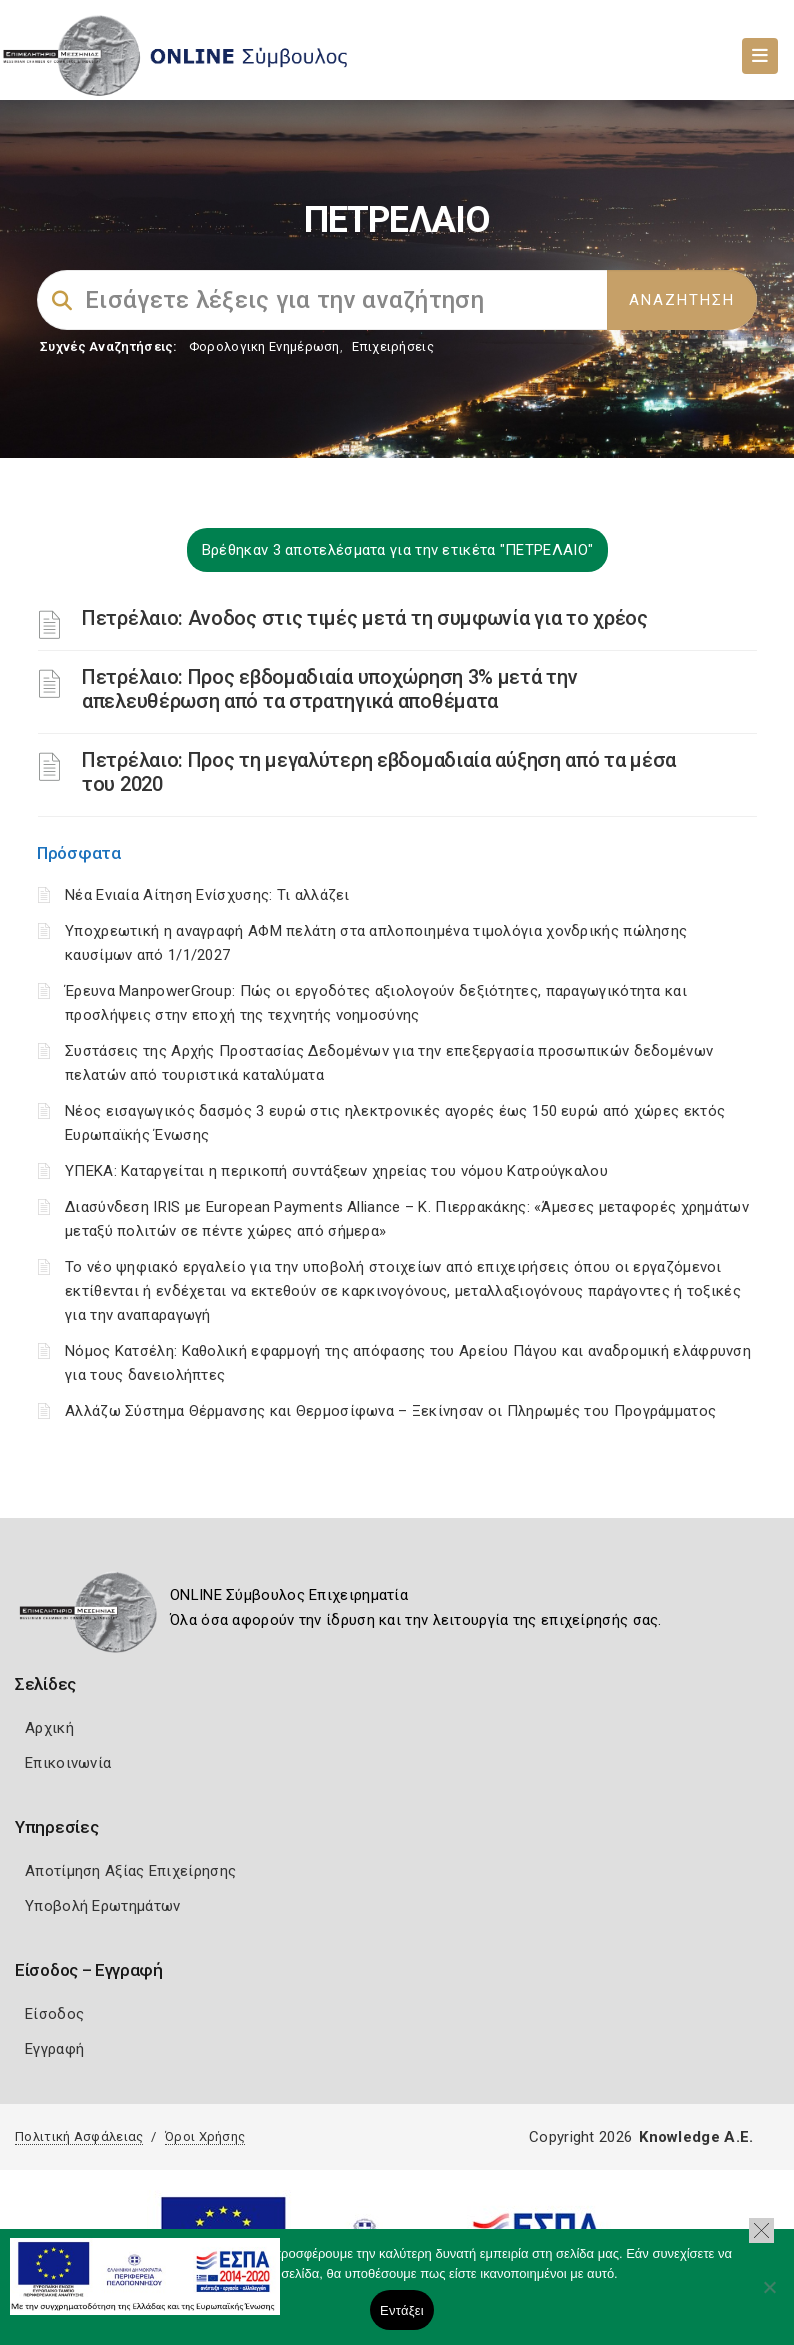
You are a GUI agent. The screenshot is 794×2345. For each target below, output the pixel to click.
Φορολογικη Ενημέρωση (264, 346)
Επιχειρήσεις (393, 346)
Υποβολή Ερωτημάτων (102, 1906)
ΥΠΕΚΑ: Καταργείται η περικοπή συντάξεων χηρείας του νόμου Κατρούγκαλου (336, 1171)
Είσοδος (54, 2014)
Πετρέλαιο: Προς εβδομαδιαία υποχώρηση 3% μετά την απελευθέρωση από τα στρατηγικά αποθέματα (329, 689)
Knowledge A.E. (696, 2137)
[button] (761, 2230)
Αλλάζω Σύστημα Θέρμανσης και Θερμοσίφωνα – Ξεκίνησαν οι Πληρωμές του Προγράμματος (390, 1411)
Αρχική (49, 1728)
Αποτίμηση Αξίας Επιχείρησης (130, 1871)
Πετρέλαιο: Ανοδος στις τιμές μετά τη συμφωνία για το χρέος (365, 618)
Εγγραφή (54, 2049)
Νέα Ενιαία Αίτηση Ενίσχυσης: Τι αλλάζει (207, 895)
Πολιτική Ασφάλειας (79, 2136)
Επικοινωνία (68, 1763)
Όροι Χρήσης (205, 2136)
